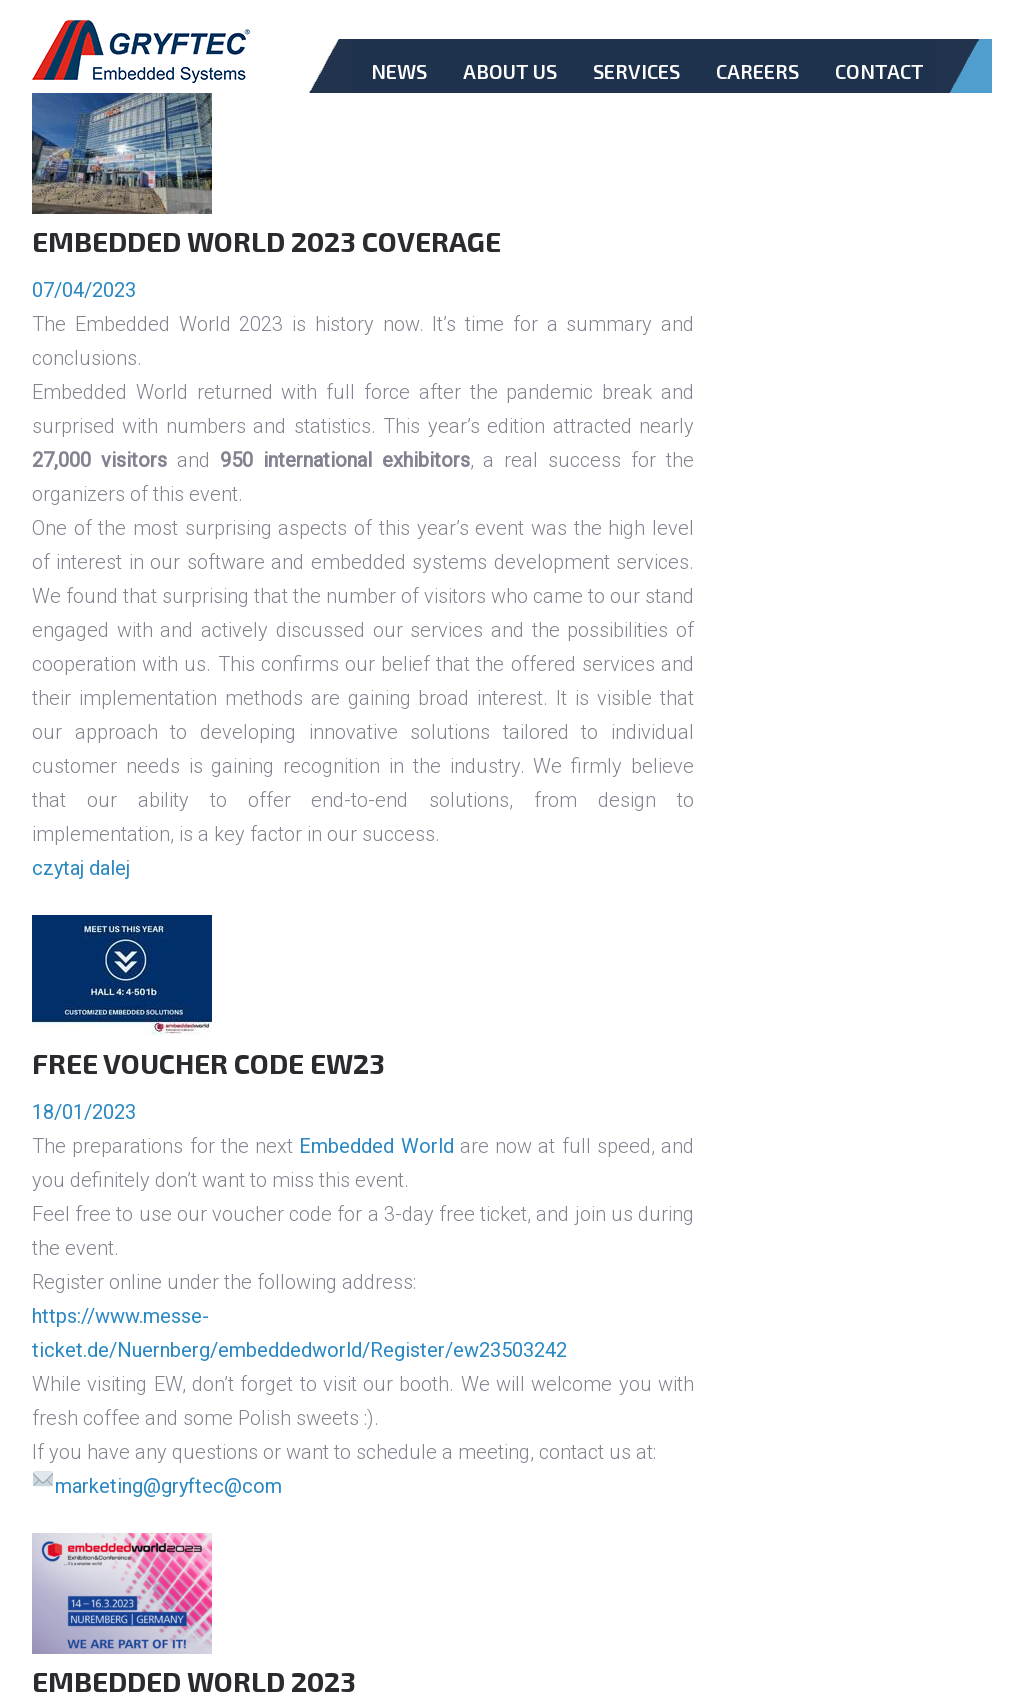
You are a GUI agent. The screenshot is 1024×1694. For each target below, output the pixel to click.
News (399, 71)
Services (636, 71)
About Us (510, 71)
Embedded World (376, 1146)
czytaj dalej (81, 868)
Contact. (879, 88)
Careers (757, 71)
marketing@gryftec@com (168, 1486)
